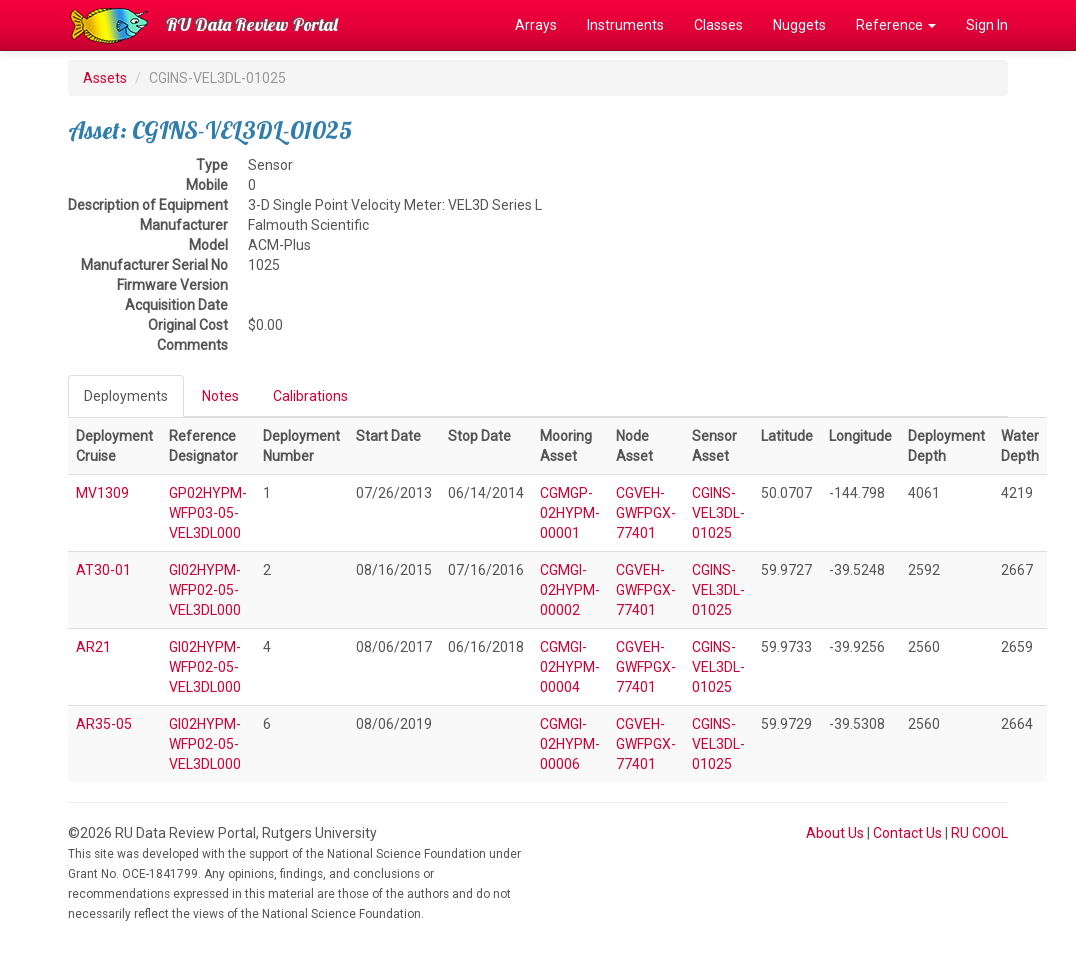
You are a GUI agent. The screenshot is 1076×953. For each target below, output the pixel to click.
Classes (718, 25)
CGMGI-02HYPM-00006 (570, 744)
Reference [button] (896, 25)
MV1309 (102, 493)
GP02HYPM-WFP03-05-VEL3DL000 (208, 513)
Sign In (987, 25)
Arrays (536, 25)
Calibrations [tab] (310, 396)
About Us (835, 833)
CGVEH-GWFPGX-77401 (646, 513)
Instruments (625, 25)
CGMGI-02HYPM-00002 (570, 590)
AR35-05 (104, 724)
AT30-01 (103, 570)
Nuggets (799, 25)
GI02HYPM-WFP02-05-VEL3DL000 (205, 590)
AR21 (93, 647)
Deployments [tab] (126, 396)
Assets (105, 78)
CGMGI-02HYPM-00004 (570, 667)
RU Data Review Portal (252, 24)
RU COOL (979, 833)
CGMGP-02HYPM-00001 (570, 513)
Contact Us (907, 833)
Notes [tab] (220, 396)
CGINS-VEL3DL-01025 (718, 513)
